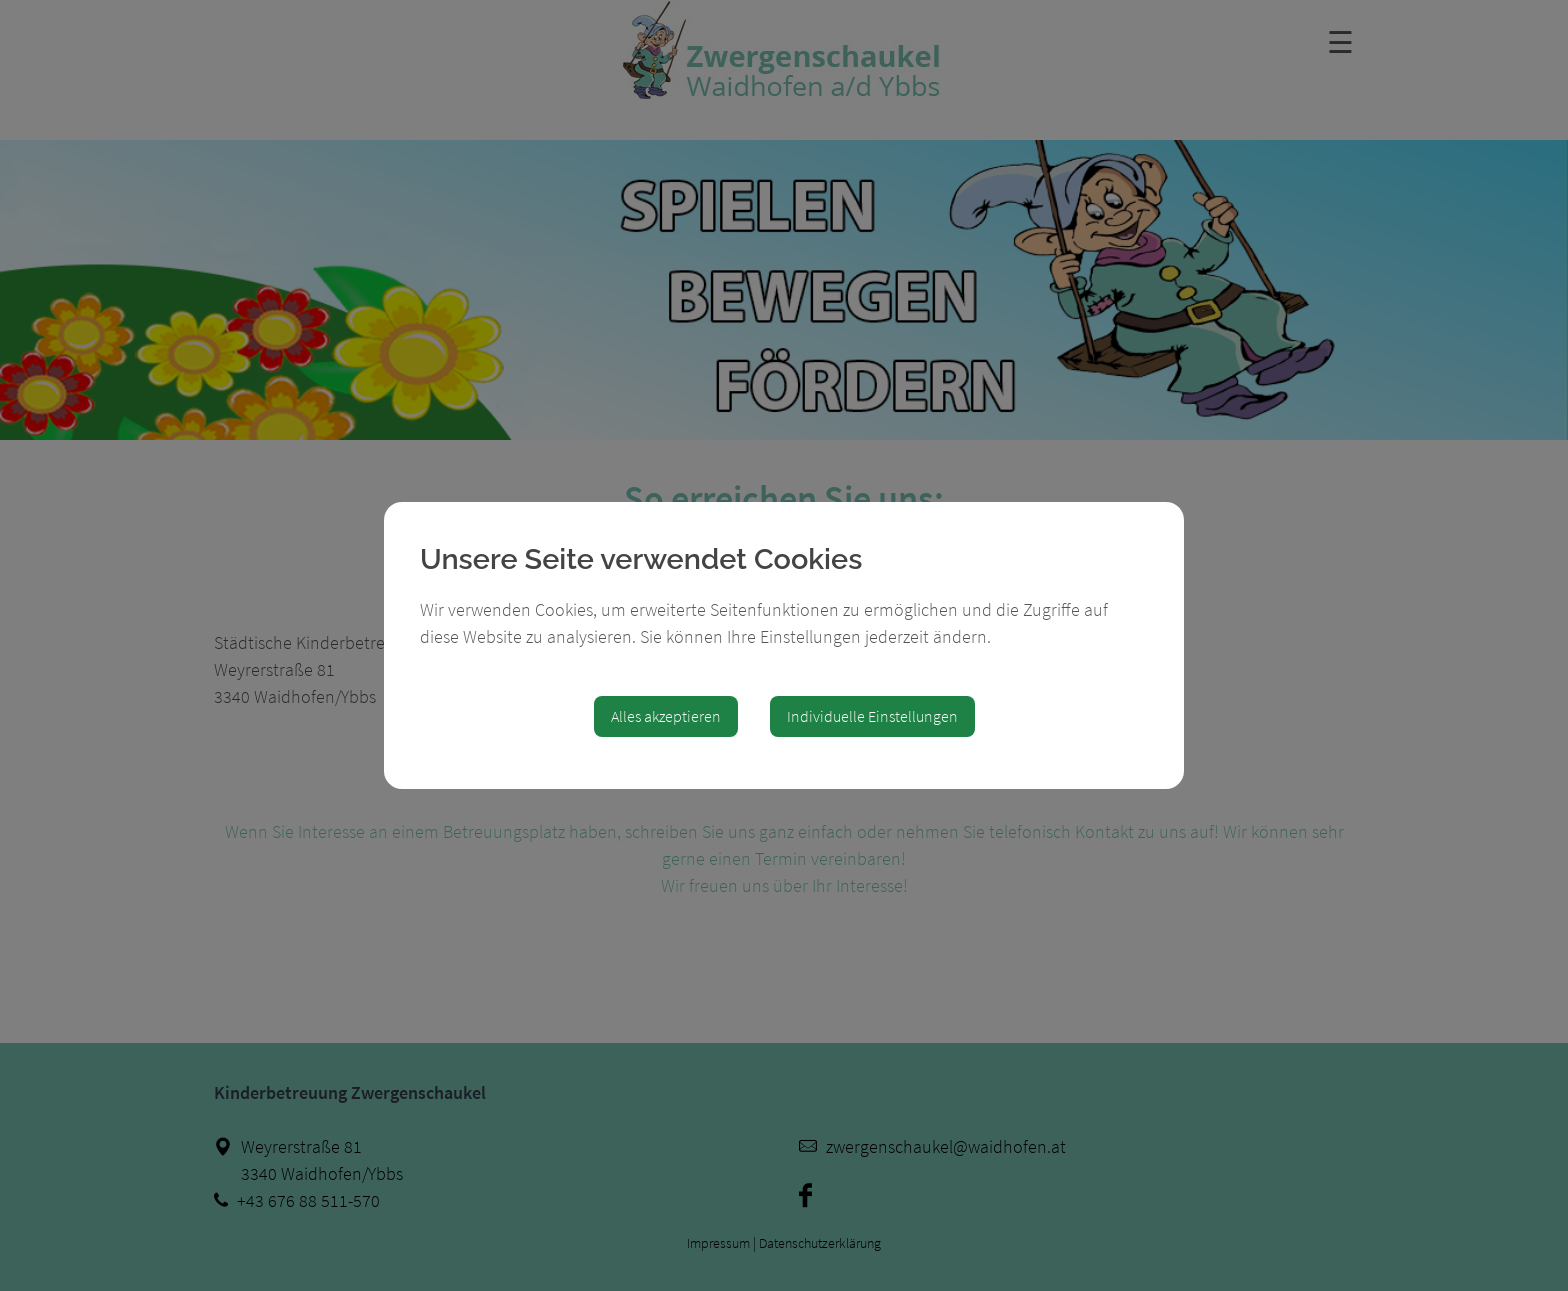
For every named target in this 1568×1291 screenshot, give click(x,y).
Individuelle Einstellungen (872, 716)
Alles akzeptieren (666, 716)
